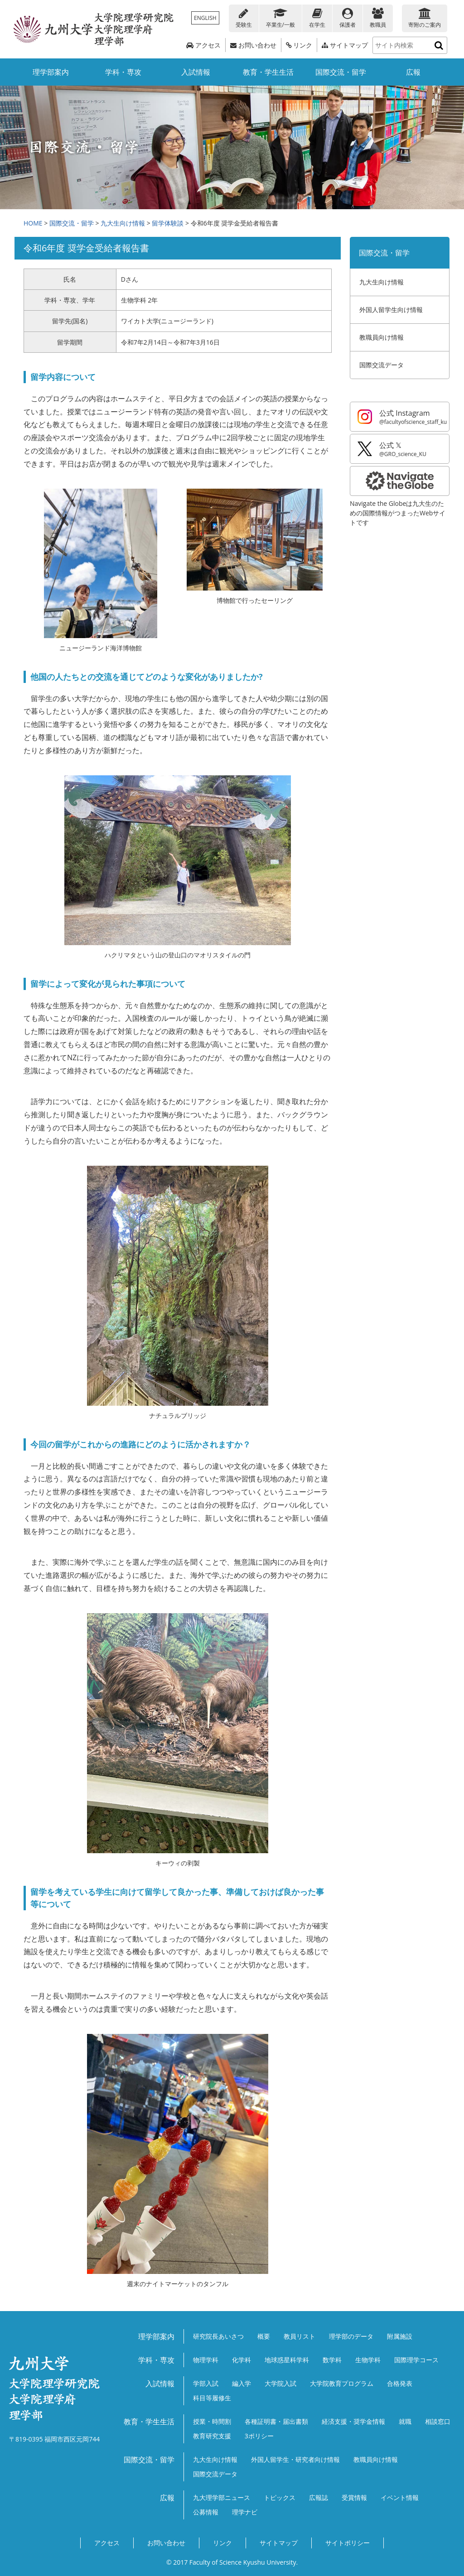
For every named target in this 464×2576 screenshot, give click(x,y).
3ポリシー (259, 2436)
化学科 (241, 2359)
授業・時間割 (212, 2421)
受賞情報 (354, 2497)
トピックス (279, 2497)
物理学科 (205, 2359)
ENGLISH (205, 18)
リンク (299, 45)
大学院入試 (280, 2383)
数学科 (332, 2359)
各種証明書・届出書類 (276, 2421)
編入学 (241, 2383)
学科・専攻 (123, 72)
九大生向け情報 (123, 223)
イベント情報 (400, 2497)
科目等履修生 (212, 2397)
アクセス (203, 45)
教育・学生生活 (268, 72)
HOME (33, 223)
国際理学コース (416, 2359)
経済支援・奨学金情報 (353, 2421)
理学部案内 (51, 72)
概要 (263, 2336)
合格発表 (399, 2383)
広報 (413, 72)
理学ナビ (244, 2512)
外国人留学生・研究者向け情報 (295, 2459)
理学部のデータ (351, 2336)
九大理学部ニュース (221, 2497)
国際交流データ (381, 364)
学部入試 (205, 2383)
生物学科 (368, 2359)
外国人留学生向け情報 (391, 309)
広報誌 (318, 2497)
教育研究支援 (212, 2436)
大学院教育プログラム (341, 2383)
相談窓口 (437, 2421)
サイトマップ (345, 45)
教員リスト (299, 2336)
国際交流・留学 (340, 72)
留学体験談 (168, 223)
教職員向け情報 (381, 337)
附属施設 (399, 2336)
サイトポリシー (347, 2542)
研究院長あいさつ (218, 2336)
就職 (405, 2421)
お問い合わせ (253, 45)
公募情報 (205, 2512)
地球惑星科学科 (287, 2359)
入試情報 (195, 72)
